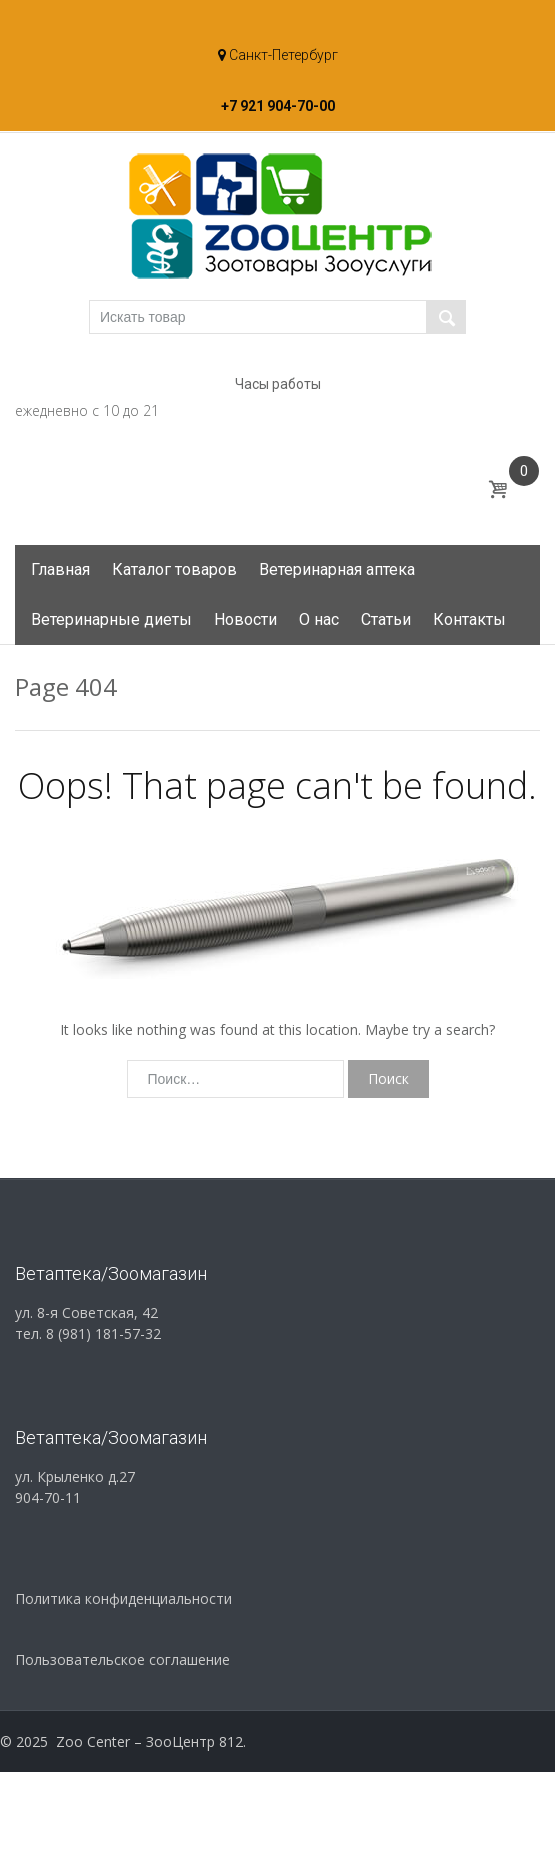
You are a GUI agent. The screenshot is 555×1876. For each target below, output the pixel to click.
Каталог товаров (174, 569)
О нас (319, 619)
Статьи (386, 619)
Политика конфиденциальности (123, 1598)
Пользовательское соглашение (122, 1659)
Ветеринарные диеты (111, 619)
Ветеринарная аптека (337, 569)
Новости (245, 619)
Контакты (469, 619)
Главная (60, 569)
